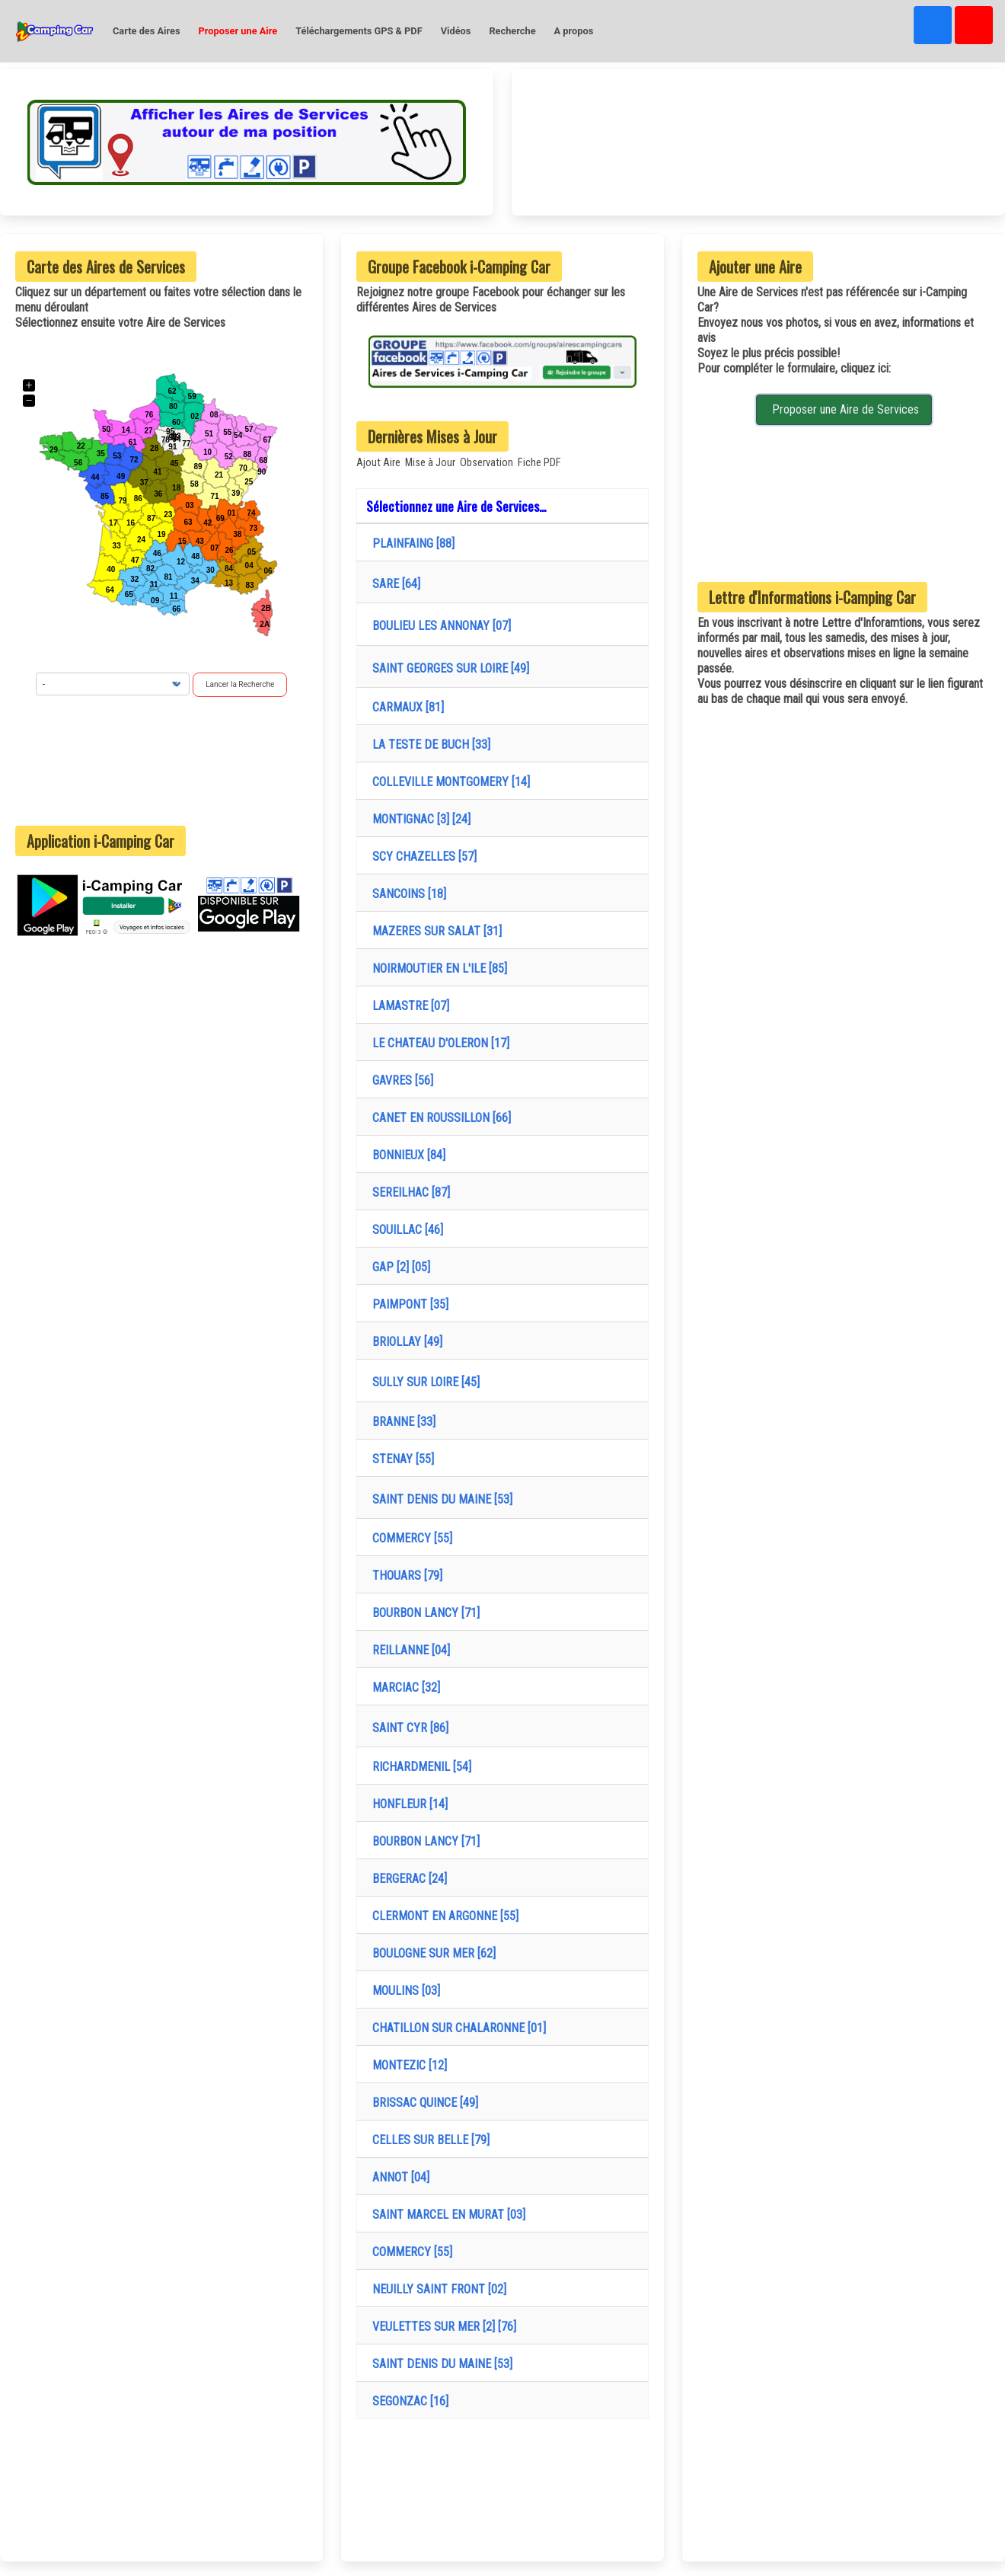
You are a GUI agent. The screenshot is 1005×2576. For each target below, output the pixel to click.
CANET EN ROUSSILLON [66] (438, 1118)
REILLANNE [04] (408, 1650)
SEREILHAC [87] (408, 1192)
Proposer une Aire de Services (844, 409)
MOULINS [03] (403, 1990)
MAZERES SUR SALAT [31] (434, 931)
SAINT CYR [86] (407, 1728)
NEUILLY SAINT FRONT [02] (436, 2289)
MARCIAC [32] (403, 1687)
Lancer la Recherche (240, 684)
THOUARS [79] (404, 1575)
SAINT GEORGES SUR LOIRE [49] (447, 668)
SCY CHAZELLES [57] (421, 856)
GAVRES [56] (399, 1080)
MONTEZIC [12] (406, 2065)
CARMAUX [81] (405, 707)
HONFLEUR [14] (407, 1804)
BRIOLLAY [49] (404, 1341)
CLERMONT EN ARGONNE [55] (442, 1916)
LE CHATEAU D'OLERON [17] (437, 1043)
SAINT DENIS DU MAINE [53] (439, 1499)
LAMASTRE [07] (407, 1006)
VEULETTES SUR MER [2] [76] (441, 2326)
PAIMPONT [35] (407, 1304)
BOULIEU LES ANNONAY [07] (438, 625)
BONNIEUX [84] (405, 1155)
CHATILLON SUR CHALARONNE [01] (456, 2028)
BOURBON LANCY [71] (423, 1613)
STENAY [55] (400, 1459)
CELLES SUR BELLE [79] (428, 2140)
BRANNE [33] (401, 1421)
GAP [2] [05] (398, 1267)
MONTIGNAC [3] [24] (418, 819)
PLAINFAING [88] (410, 543)
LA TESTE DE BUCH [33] (428, 744)
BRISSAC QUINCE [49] (422, 2102)
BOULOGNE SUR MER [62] (431, 1953)
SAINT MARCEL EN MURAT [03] (445, 2214)
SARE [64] (393, 584)
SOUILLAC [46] (404, 1229)
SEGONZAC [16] (407, 2401)
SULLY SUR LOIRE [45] (423, 1382)
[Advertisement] (161, 761)
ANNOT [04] (397, 2177)
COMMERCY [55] (409, 1538)
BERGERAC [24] (406, 1878)
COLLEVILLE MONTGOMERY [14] (448, 782)
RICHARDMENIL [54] (418, 1766)
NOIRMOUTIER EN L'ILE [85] (436, 968)
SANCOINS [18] (406, 894)
